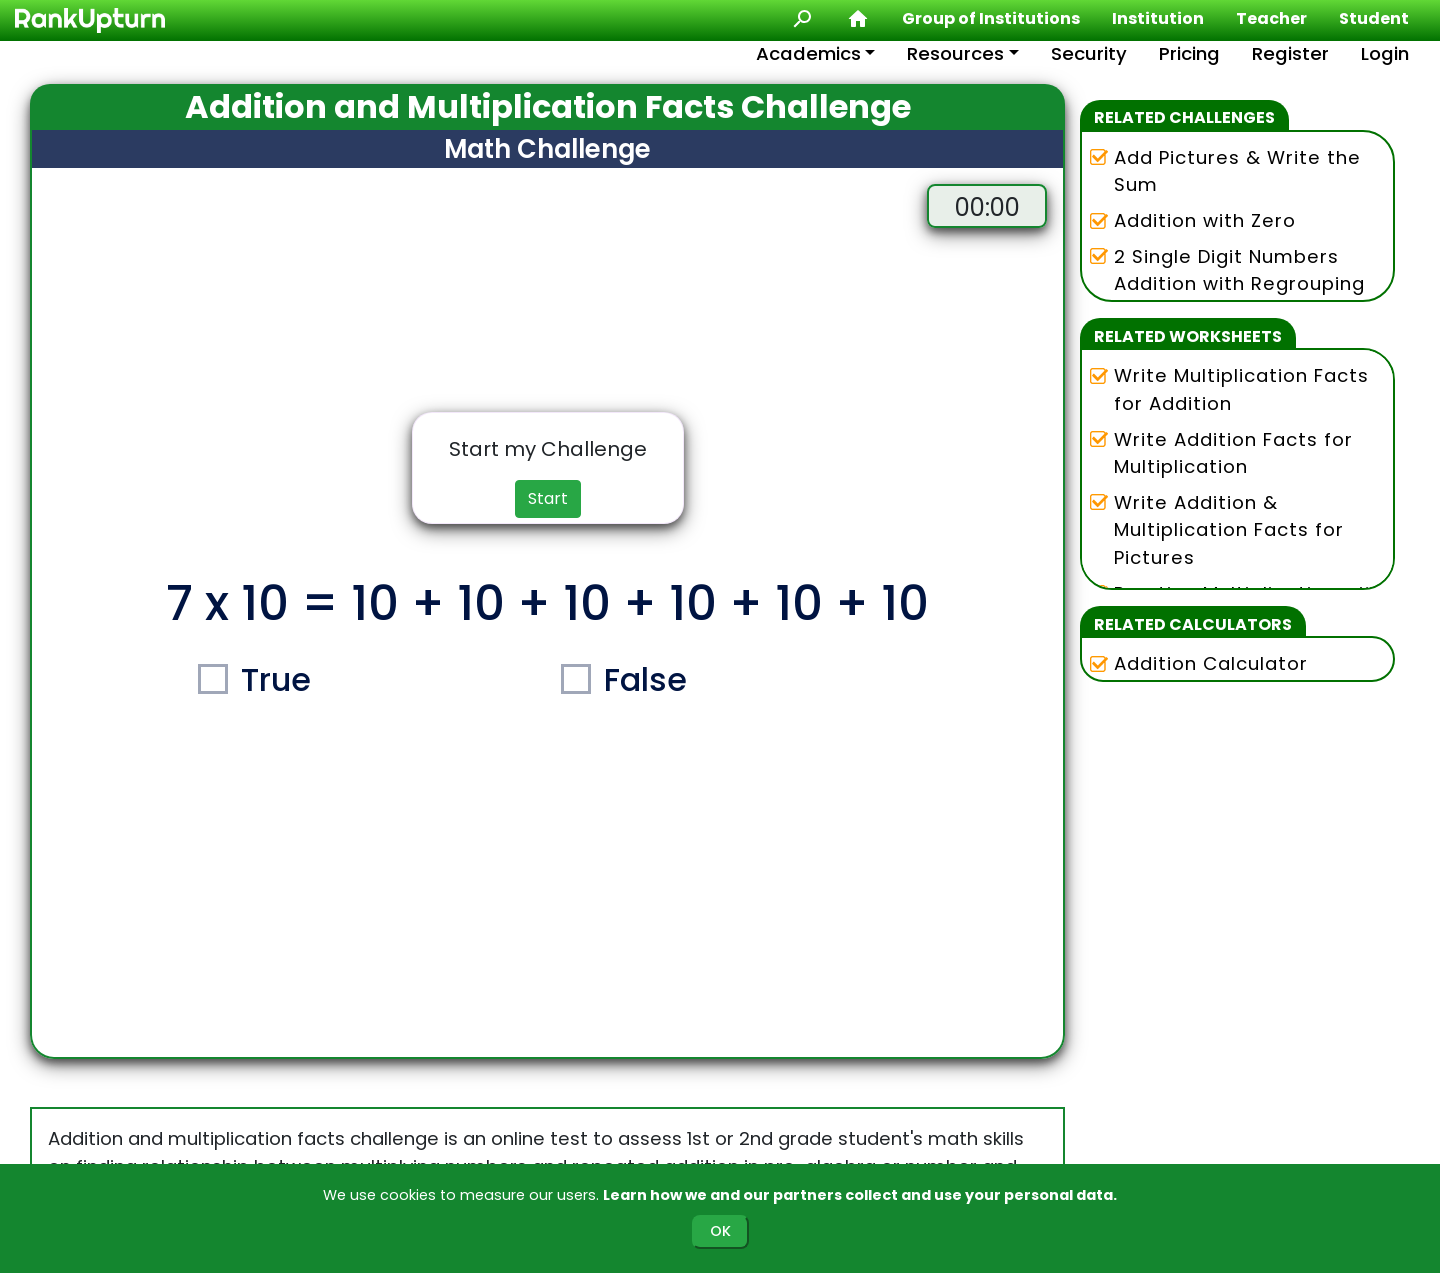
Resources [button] (955, 53)
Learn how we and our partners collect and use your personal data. (860, 1195)
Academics (808, 53)
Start (548, 498)
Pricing (1189, 53)
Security (1089, 53)
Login (1385, 53)
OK (720, 1231)
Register (1290, 53)
